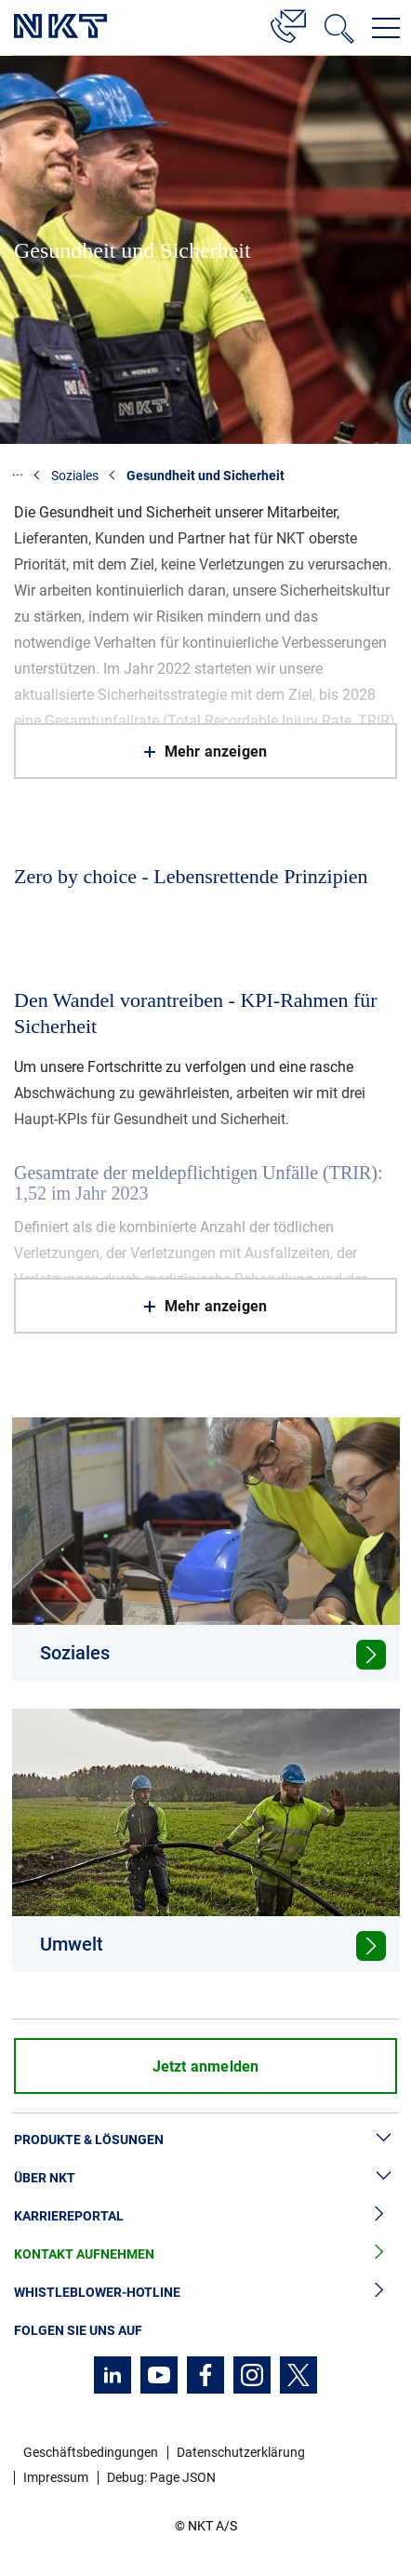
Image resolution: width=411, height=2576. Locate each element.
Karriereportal (205, 2216)
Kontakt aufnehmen (205, 2254)
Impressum (55, 2477)
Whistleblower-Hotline (205, 2292)
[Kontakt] (288, 23)
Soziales (75, 475)
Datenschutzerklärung (241, 2452)
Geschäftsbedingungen (90, 2452)
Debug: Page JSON (161, 2477)
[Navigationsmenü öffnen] (386, 28)
